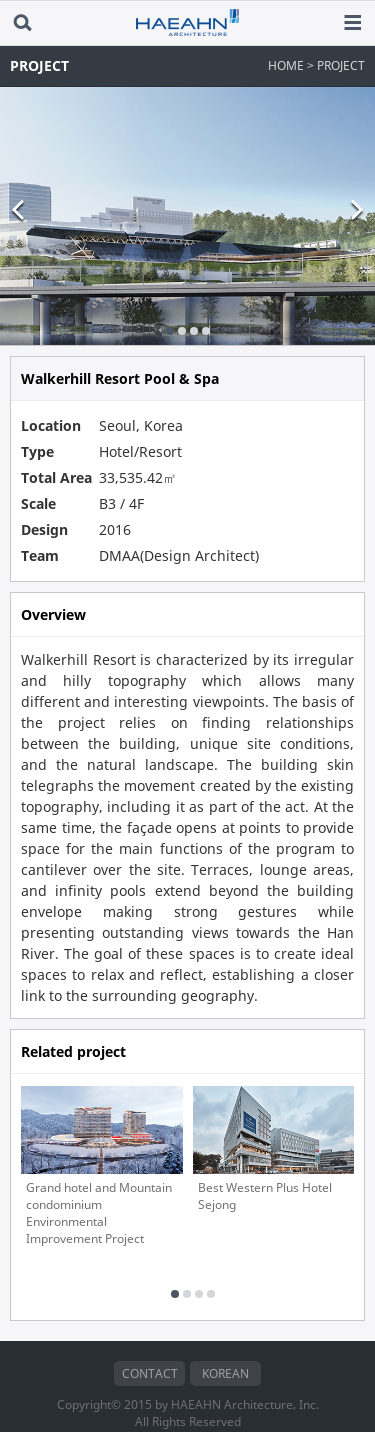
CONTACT (150, 1345)
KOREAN (225, 1345)
